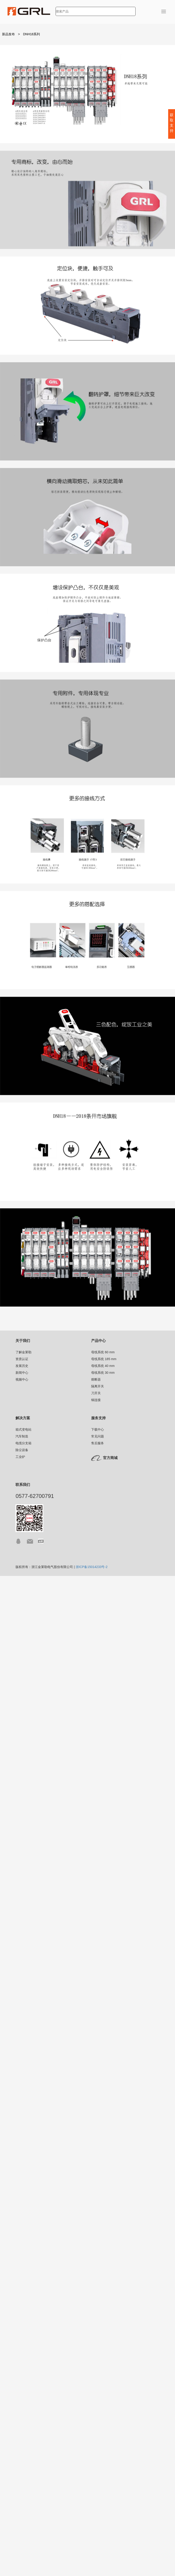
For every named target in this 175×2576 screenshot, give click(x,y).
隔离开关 (97, 1386)
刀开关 (96, 1393)
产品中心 (98, 1341)
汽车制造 (21, 1436)
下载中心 (97, 1429)
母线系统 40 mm (103, 1366)
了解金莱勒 (23, 1352)
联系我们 (22, 1485)
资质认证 (21, 1359)
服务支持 (98, 1418)
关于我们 (22, 1341)
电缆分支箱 (23, 1443)
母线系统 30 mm (103, 1372)
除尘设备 (21, 1450)
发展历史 (21, 1366)
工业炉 (20, 1457)
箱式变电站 (23, 1429)
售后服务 (97, 1443)
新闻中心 (21, 1372)
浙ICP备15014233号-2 (92, 1567)
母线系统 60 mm (103, 1352)
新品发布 (8, 34)
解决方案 (22, 1418)
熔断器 (96, 1379)
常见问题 (97, 1436)
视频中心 (21, 1379)
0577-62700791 (34, 1496)
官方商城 (110, 1458)
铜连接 (96, 1400)
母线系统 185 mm (103, 1359)
